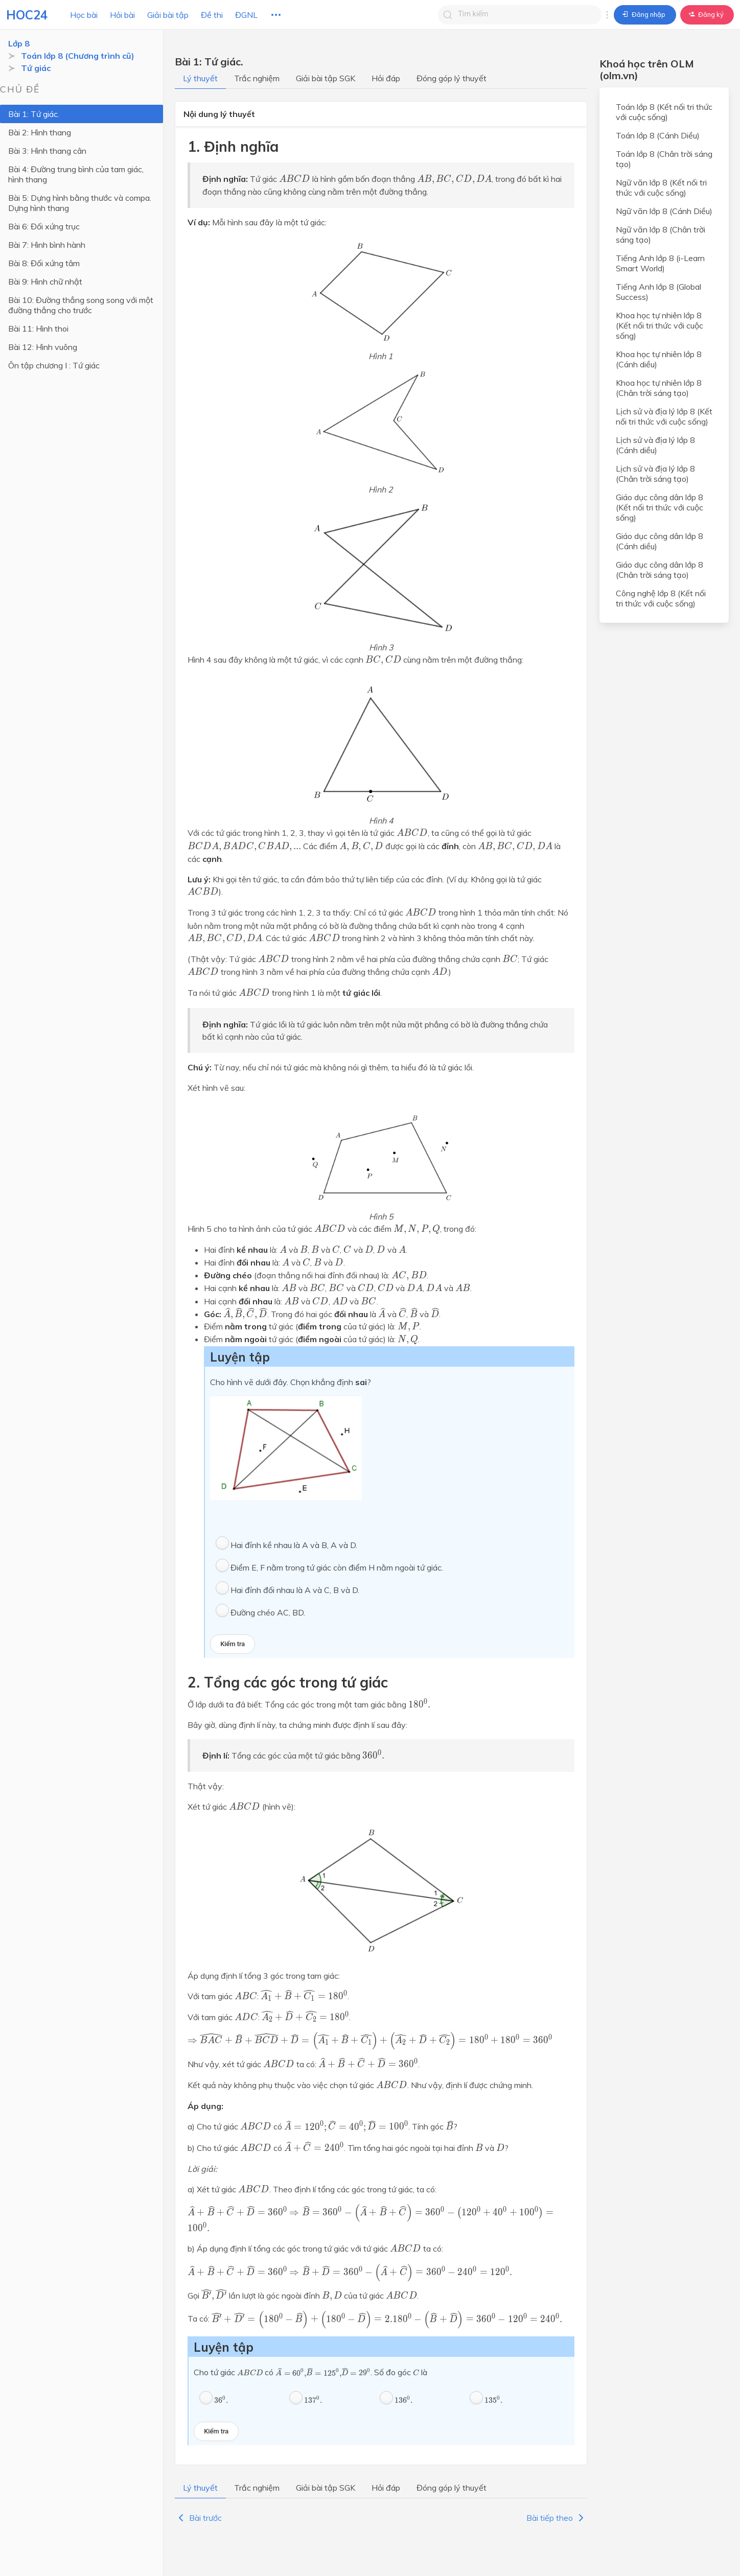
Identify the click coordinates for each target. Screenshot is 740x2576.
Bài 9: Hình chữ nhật (45, 281)
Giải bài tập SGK (325, 78)
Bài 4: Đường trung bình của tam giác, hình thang (76, 174)
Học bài (84, 15)
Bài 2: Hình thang (39, 132)
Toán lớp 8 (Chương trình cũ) (77, 56)
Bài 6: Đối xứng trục (44, 226)
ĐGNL (246, 15)
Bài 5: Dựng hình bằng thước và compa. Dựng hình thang (79, 203)
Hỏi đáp (386, 78)
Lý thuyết (200, 78)
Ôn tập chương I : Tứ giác (54, 365)
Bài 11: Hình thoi (38, 328)
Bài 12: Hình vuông (42, 347)
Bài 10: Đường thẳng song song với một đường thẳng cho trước (80, 305)
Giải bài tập (168, 15)
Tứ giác (36, 68)
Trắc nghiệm (257, 78)
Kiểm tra (232, 1644)
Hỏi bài (122, 15)
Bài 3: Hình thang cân (47, 151)
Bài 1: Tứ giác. (33, 114)
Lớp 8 (19, 43)
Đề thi (212, 15)
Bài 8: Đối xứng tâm (44, 263)
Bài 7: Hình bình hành (46, 245)
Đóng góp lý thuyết (452, 78)
